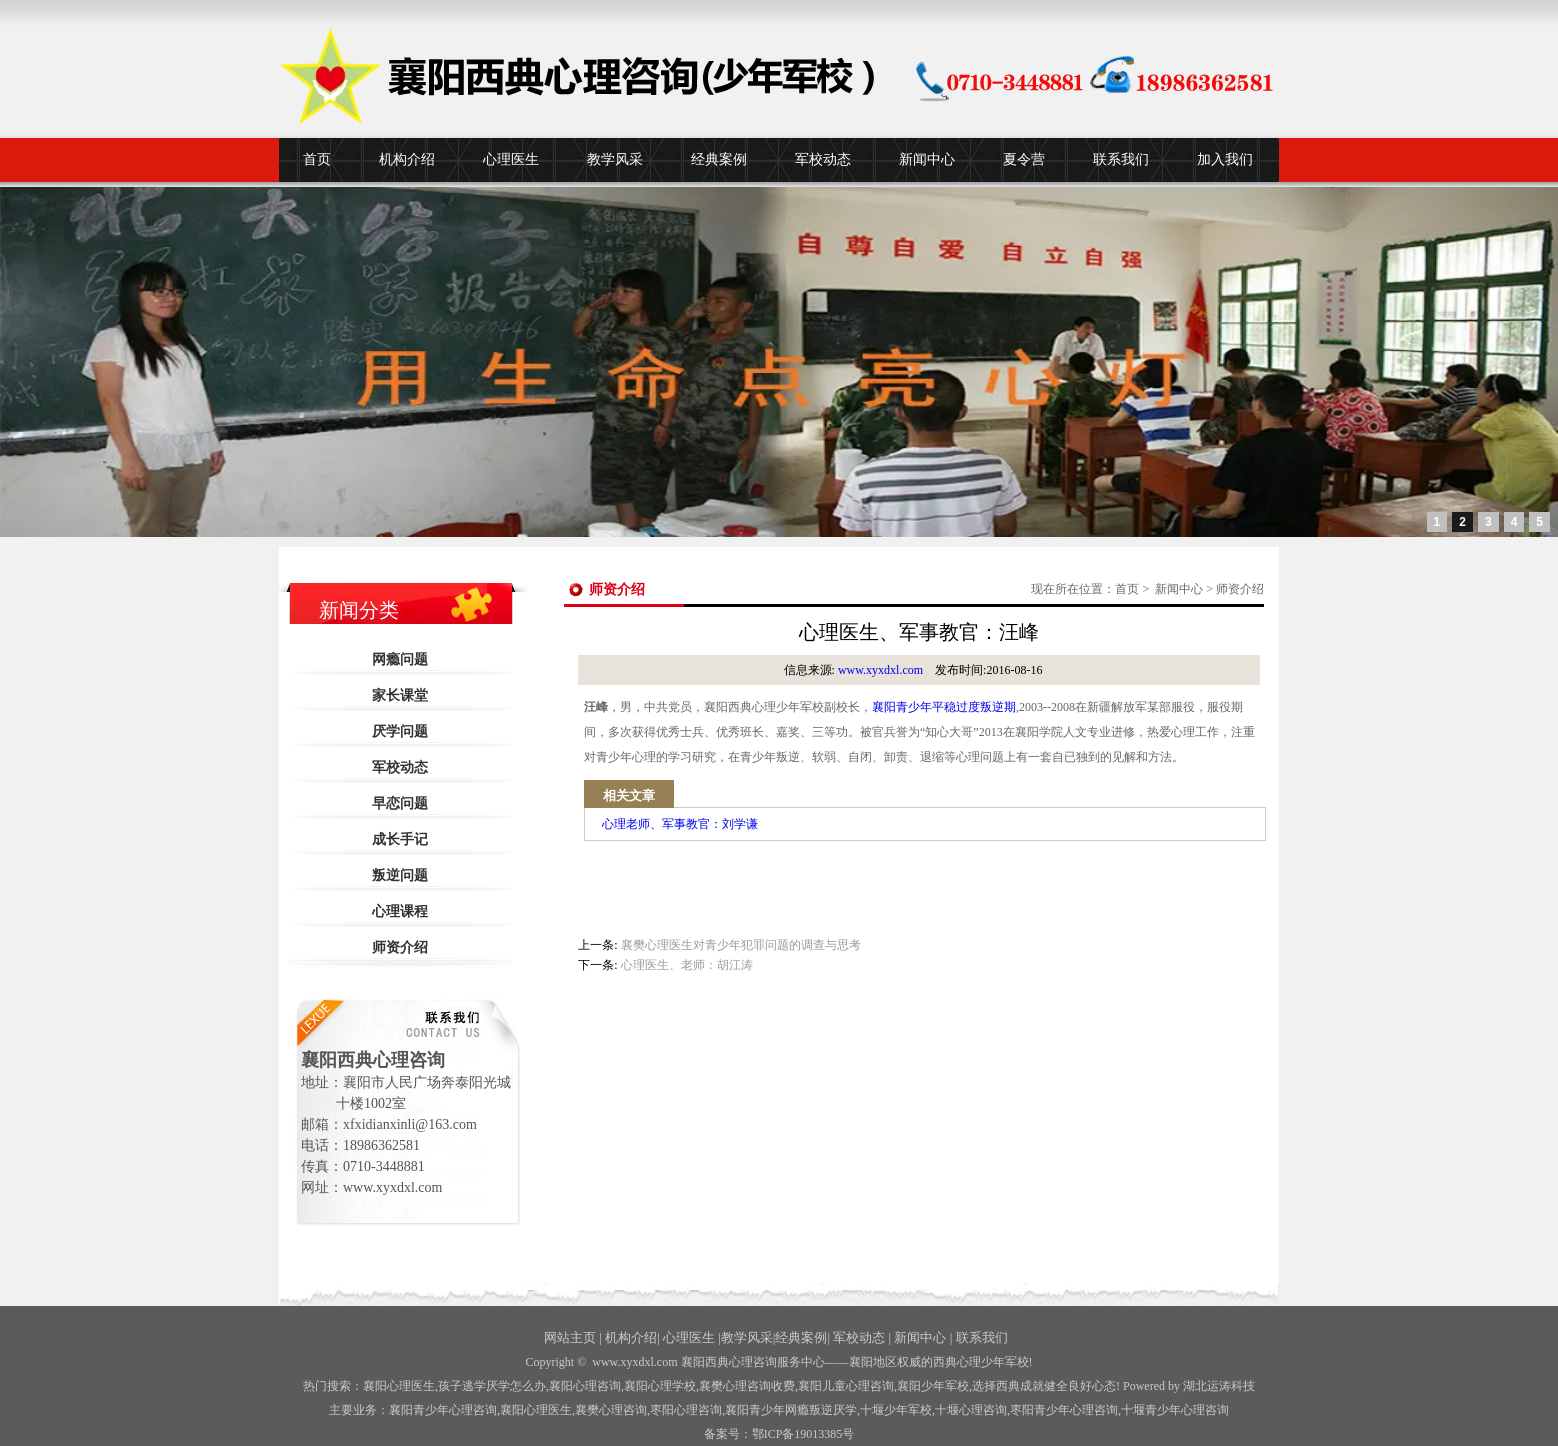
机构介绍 (407, 159)
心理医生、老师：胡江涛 (687, 965)
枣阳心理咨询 (686, 1410)
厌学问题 (400, 731)
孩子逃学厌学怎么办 (492, 1386)
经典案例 (719, 159)
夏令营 (1024, 159)
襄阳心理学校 (660, 1386)
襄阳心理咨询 (585, 1386)
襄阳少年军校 (933, 1386)
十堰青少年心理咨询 (1175, 1410)
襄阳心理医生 (399, 1386)
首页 (317, 159)
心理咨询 (971, 1410)
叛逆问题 (400, 875)
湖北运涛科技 (1219, 1386)
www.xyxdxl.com (880, 670)
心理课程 (400, 911)
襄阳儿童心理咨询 (846, 1386)
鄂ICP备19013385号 (803, 1434)
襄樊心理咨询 (611, 1410)
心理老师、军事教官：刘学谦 (680, 824)
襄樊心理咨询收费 (747, 1386)
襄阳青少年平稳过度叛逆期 (944, 707)
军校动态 (823, 159)
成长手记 (400, 839)
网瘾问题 (400, 659)
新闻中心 (927, 159)
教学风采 (615, 159)
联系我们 (1121, 159)
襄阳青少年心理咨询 (443, 1410)
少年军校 (896, 1410)
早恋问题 (400, 803)
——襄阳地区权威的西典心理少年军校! (929, 1362)
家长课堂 (400, 695)
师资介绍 (400, 947)
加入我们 (1225, 159)
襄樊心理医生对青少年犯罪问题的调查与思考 (741, 945)
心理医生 (511, 159)
